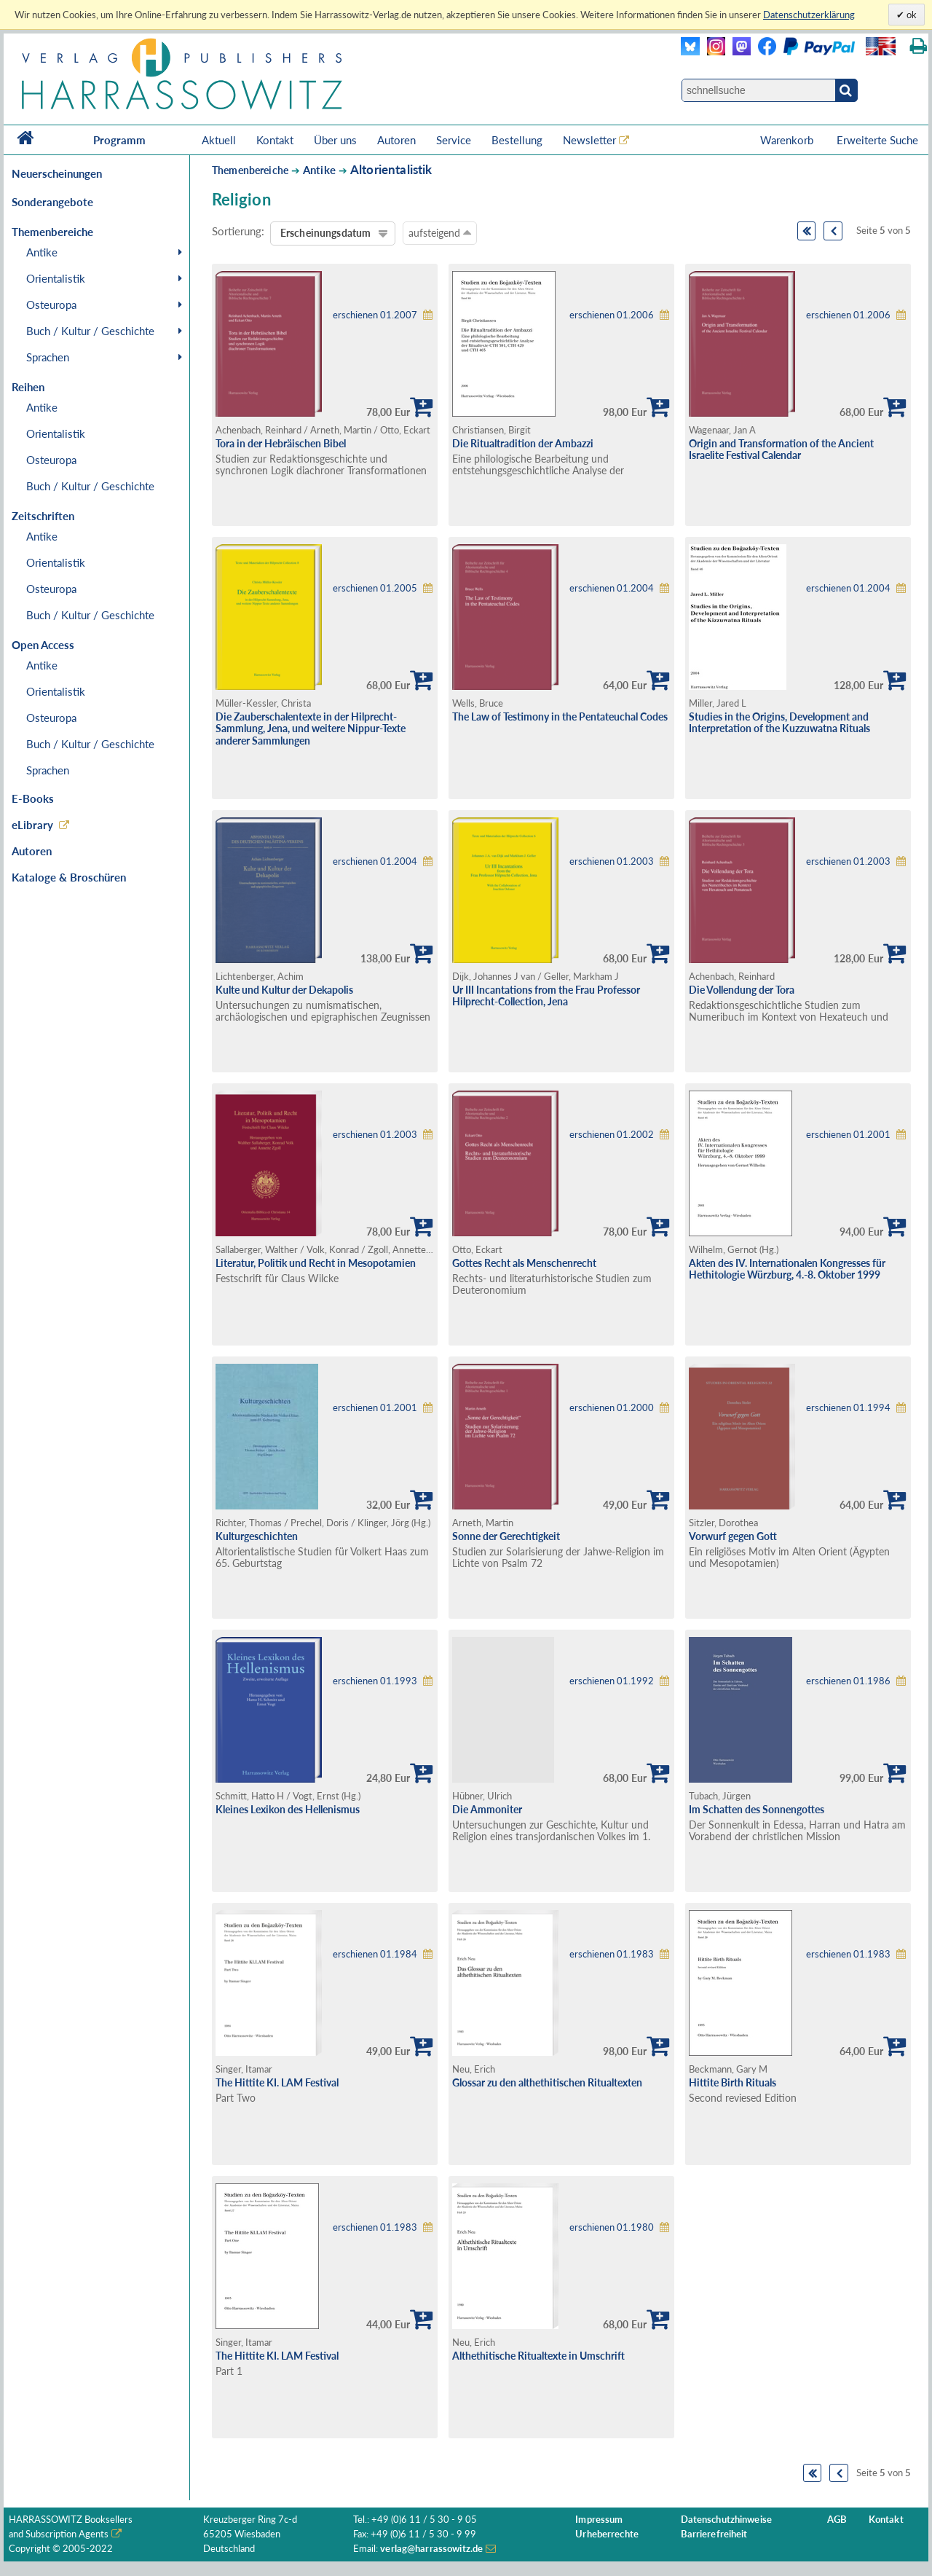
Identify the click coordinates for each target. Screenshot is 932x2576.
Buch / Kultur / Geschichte (90, 330)
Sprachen (47, 357)
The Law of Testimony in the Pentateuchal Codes (560, 716)
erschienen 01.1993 (375, 1681)
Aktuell (219, 139)
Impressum (599, 2519)
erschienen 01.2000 (611, 1407)
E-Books (33, 798)
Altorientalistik (391, 169)
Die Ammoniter (487, 1809)
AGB (837, 2519)
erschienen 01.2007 (375, 315)
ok (910, 14)
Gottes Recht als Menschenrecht (524, 1263)
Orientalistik (55, 278)
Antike (42, 252)
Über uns (335, 139)
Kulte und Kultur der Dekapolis (284, 989)
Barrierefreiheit (714, 2534)
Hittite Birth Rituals (732, 2082)
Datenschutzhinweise (726, 2519)
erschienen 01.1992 (611, 1681)
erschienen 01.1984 (375, 1954)
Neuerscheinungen (57, 173)
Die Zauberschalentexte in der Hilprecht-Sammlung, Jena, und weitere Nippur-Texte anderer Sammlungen (311, 728)
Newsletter (589, 139)
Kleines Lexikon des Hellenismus (288, 1809)
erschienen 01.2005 (375, 588)
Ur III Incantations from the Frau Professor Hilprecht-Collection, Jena (546, 995)
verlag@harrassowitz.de (431, 2548)
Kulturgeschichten (257, 1536)
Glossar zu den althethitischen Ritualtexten (547, 2082)
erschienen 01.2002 (611, 1134)
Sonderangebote (52, 201)
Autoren (396, 139)
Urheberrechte (607, 2534)
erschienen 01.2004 (611, 588)
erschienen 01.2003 (611, 861)
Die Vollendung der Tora (741, 989)
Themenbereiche (250, 170)
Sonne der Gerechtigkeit (506, 1536)
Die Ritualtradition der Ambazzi (522, 443)
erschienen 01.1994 (848, 1407)
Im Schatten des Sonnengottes (756, 1809)
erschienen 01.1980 (611, 2227)
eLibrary (32, 824)
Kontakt (274, 139)
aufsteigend (439, 232)
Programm (119, 139)
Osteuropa (51, 304)
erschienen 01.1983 (611, 1954)
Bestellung (516, 139)
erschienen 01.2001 (848, 1134)
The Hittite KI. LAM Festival (277, 2082)
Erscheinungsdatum (325, 233)
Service (453, 139)
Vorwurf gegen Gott (733, 1536)
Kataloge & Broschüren (69, 877)
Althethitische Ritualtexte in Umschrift (538, 2355)
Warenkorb (788, 139)
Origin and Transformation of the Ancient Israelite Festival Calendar (781, 449)
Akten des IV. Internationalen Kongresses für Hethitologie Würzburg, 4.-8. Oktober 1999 (787, 1269)
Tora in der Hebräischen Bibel (281, 443)
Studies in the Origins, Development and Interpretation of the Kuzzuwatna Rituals (779, 722)
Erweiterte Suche (877, 139)
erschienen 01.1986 (848, 1681)
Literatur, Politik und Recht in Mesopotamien (316, 1263)
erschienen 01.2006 (611, 315)
